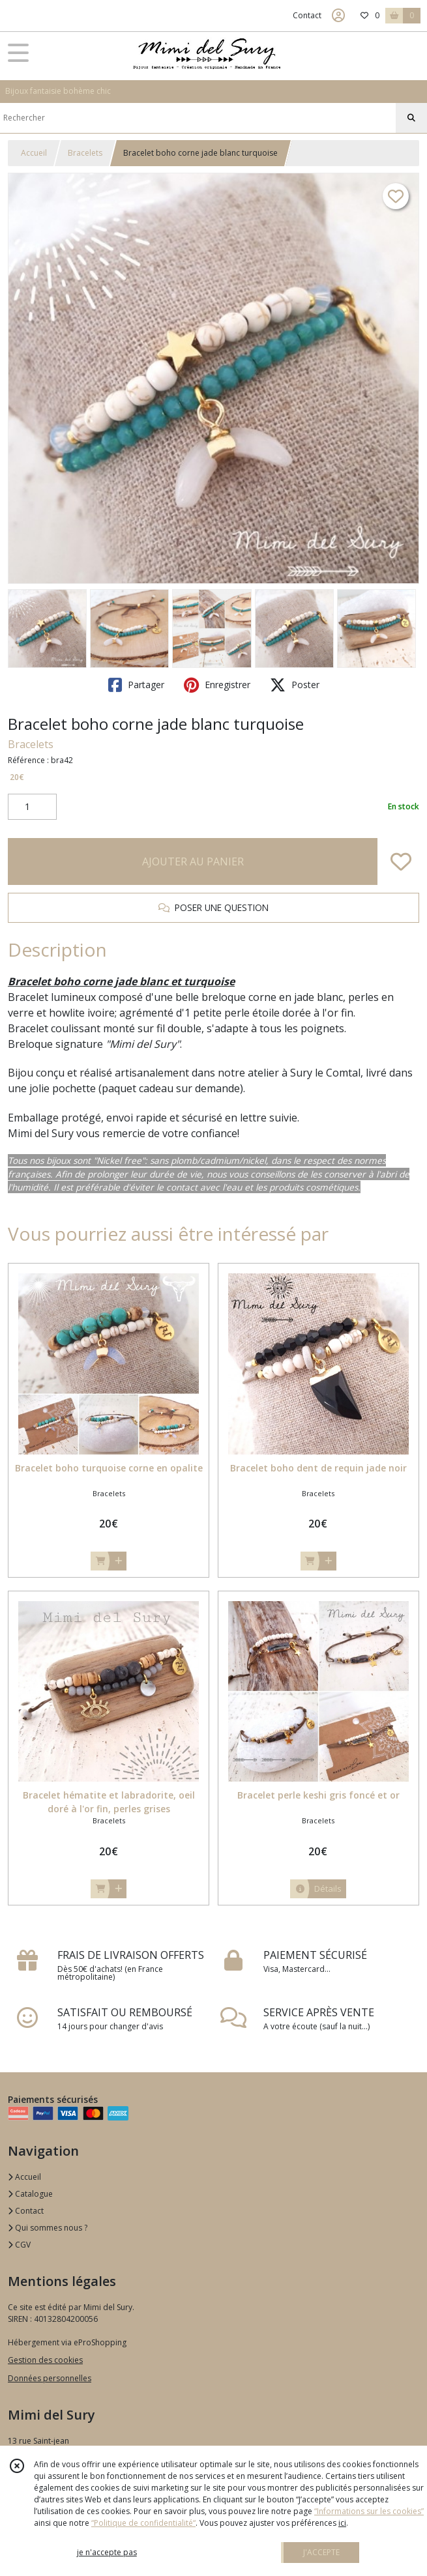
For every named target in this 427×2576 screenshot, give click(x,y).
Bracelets (85, 152)
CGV (19, 2244)
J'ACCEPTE (321, 2552)
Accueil (34, 152)
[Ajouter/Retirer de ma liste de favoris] (401, 861)
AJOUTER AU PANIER (193, 861)
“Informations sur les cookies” (369, 2511)
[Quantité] (32, 807)
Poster (294, 685)
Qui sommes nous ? (47, 2227)
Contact (307, 15)
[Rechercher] (411, 118)
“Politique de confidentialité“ (143, 2522)
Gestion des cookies (45, 2360)
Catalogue (30, 2193)
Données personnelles (49, 2378)
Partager (136, 685)
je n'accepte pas (107, 2552)
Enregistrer (217, 685)
